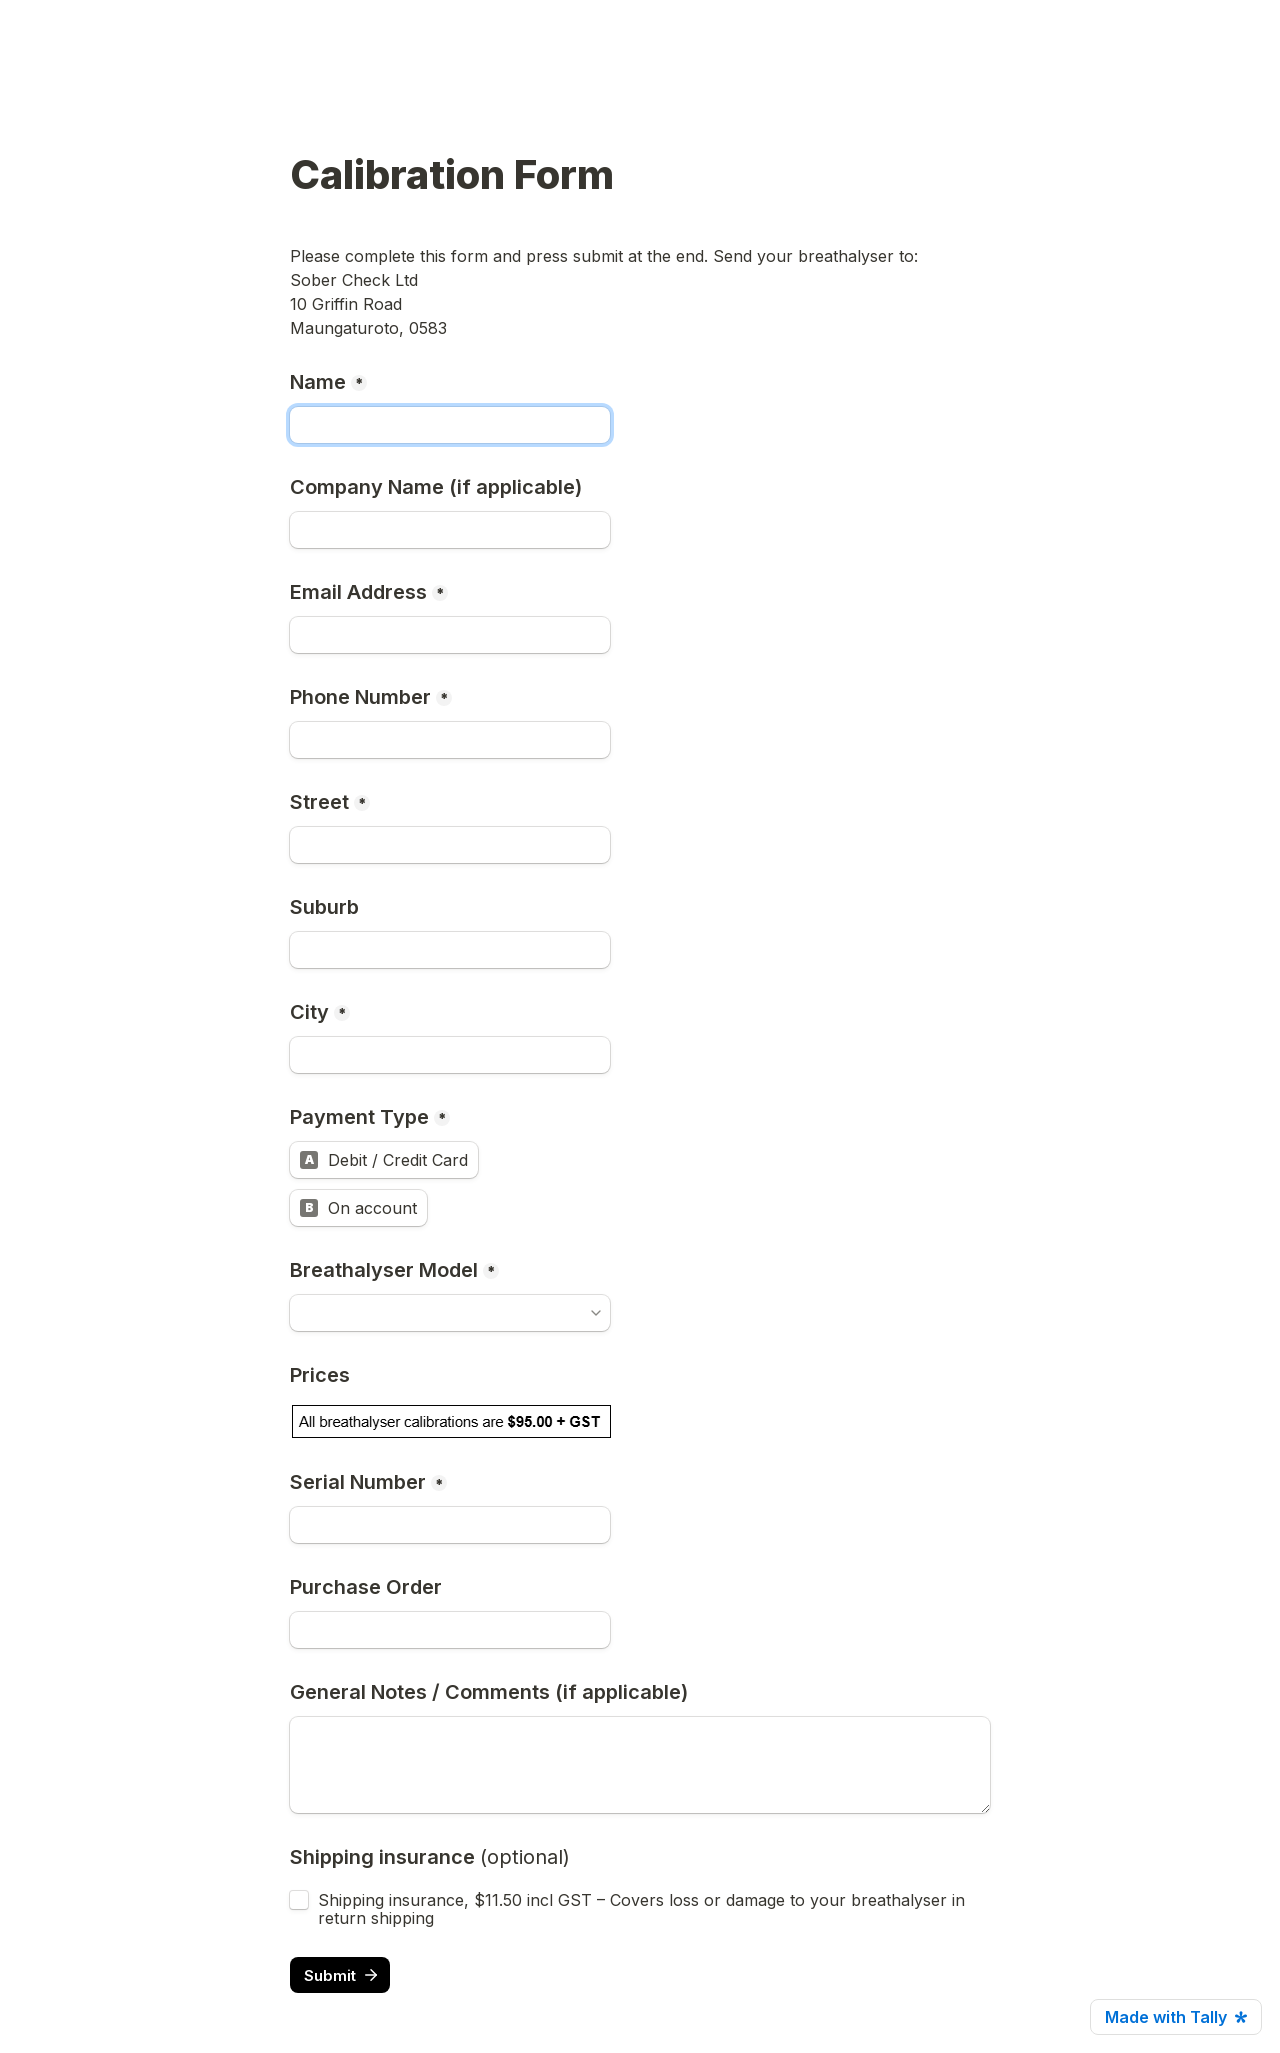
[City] (450, 1055)
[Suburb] (450, 950)
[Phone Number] (450, 740)
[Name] (450, 425)
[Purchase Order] (450, 1630)
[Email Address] (450, 635)
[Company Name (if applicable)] (450, 530)
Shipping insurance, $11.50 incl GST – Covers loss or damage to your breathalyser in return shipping (644, 1909)
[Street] (450, 845)
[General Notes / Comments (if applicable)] (640, 1765)
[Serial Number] (450, 1525)
